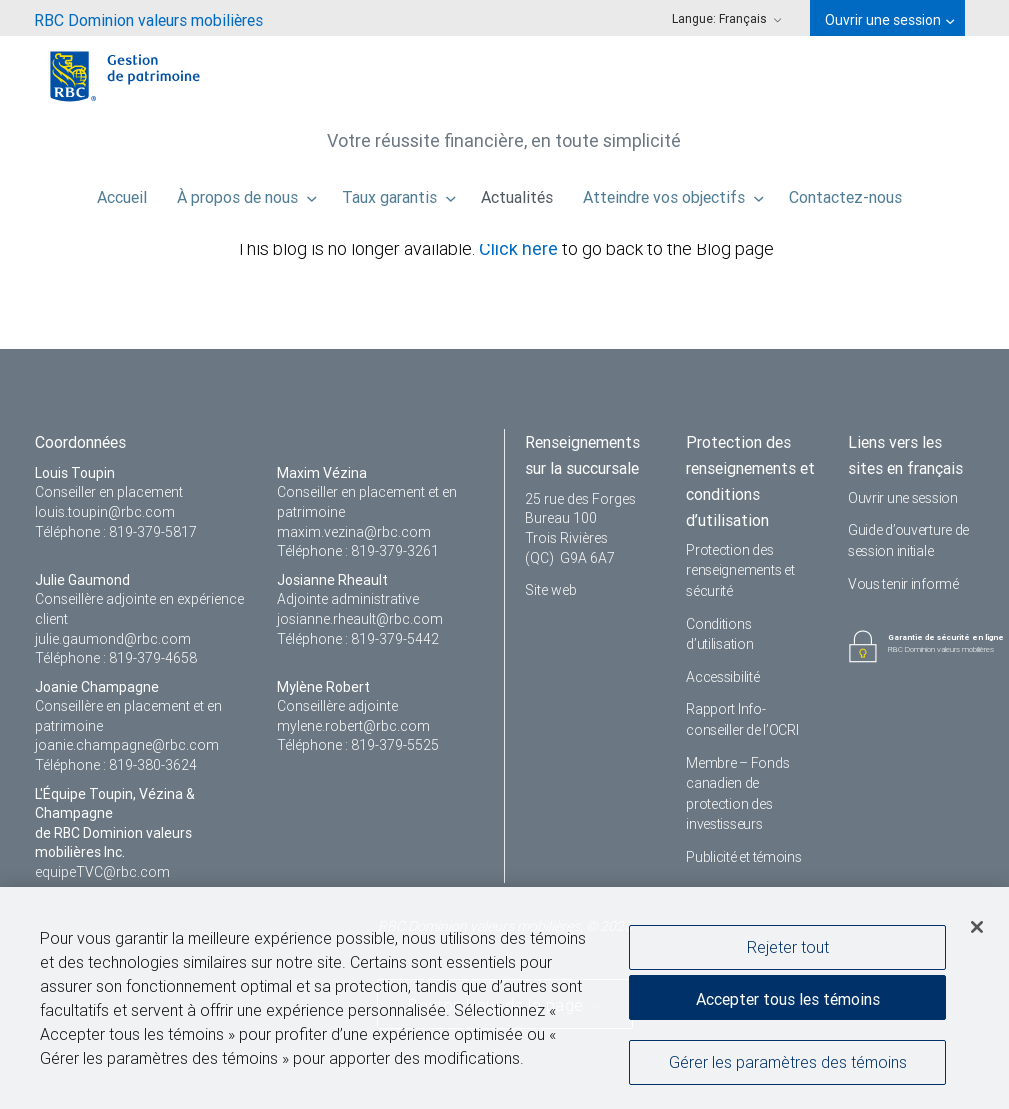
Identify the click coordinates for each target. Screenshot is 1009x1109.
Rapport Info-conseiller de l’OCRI (742, 719)
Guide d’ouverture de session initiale (908, 540)
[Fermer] (977, 928)
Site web (551, 590)
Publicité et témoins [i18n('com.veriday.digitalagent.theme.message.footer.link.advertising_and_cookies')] (743, 857)
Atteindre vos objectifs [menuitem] (673, 192)
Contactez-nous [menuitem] (845, 192)
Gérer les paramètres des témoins (788, 1063)
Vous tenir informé (903, 584)
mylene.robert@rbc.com (353, 726)
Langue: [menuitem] (726, 18)
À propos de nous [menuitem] (247, 192)
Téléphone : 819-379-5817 (116, 532)
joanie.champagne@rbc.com (127, 745)
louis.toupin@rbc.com (105, 512)
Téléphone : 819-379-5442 (358, 639)
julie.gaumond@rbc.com (113, 639)
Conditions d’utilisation (719, 634)
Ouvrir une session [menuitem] (889, 20)
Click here (520, 248)
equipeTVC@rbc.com (102, 872)
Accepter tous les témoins (788, 1000)
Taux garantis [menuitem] (399, 192)
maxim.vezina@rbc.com (354, 532)
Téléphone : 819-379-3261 (358, 551)
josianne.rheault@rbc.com (360, 619)
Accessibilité (722, 677)
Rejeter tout (788, 948)
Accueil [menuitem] (122, 192)
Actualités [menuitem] (517, 192)
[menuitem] (148, 18)
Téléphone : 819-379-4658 (116, 658)
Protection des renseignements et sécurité (740, 570)
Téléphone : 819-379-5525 (358, 745)
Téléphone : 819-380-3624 (116, 765)
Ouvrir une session (903, 498)
